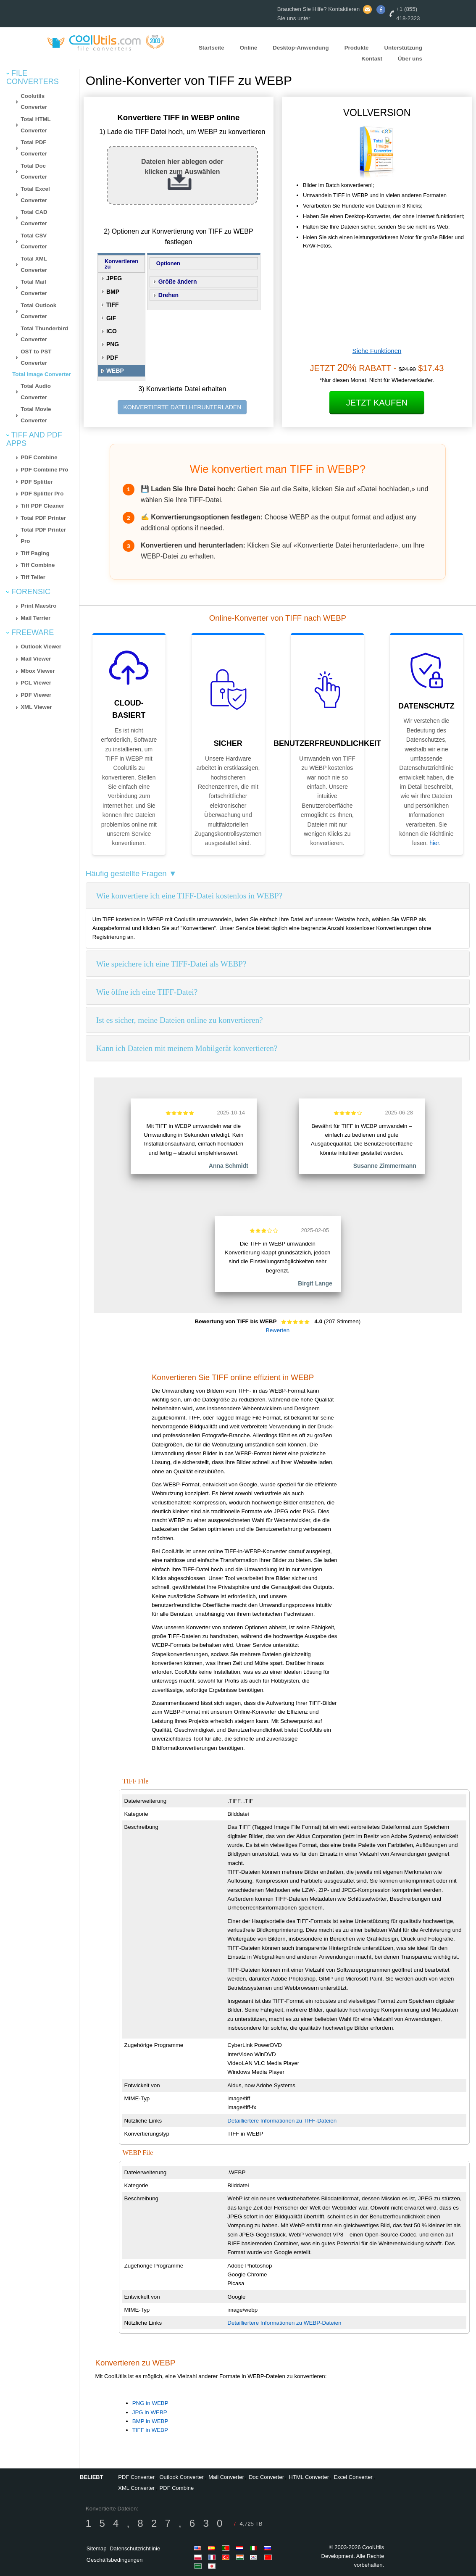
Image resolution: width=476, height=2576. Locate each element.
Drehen (168, 295)
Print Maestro (38, 606)
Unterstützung (403, 47)
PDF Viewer (36, 695)
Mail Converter (226, 2477)
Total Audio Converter (36, 391)
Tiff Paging (35, 553)
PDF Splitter (37, 482)
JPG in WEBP (149, 2412)
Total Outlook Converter (38, 311)
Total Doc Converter (34, 171)
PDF (112, 357)
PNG (112, 344)
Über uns (410, 58)
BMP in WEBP (150, 2421)
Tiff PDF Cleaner (42, 506)
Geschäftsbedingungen (115, 2560)
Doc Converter (266, 2477)
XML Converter (136, 2488)
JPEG (114, 278)
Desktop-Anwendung (301, 47)
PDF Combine (39, 457)
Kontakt (371, 58)
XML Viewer (36, 707)
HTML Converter (309, 2477)
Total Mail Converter (34, 287)
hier (434, 843)
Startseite (211, 47)
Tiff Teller (33, 577)
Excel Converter (353, 2477)
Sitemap (97, 2548)
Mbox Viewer (38, 671)
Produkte (357, 47)
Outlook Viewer (41, 646)
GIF (111, 318)
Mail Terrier (35, 618)
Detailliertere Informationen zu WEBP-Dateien (284, 2323)
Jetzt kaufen (377, 402)
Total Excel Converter (35, 194)
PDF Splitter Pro (42, 493)
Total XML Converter (34, 264)
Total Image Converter (41, 374)
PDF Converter (136, 2477)
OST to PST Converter (36, 357)
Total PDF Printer (43, 518)
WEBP (115, 370)
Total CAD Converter (34, 218)
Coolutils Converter (34, 102)
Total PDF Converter (34, 148)
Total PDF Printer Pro (43, 535)
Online (248, 47)
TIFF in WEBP (150, 2430)
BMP (112, 291)
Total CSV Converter (34, 241)
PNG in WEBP (150, 2403)
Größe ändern (177, 281)
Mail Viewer (36, 659)
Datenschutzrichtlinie (135, 2548)
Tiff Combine (38, 565)
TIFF (112, 304)
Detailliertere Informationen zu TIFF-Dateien (282, 2121)
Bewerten (277, 1330)
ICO (111, 331)
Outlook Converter (181, 2477)
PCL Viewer (36, 683)
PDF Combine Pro (44, 469)
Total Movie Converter (36, 415)
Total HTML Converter (36, 125)
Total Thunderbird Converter (44, 334)
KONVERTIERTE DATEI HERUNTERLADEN (182, 407)
